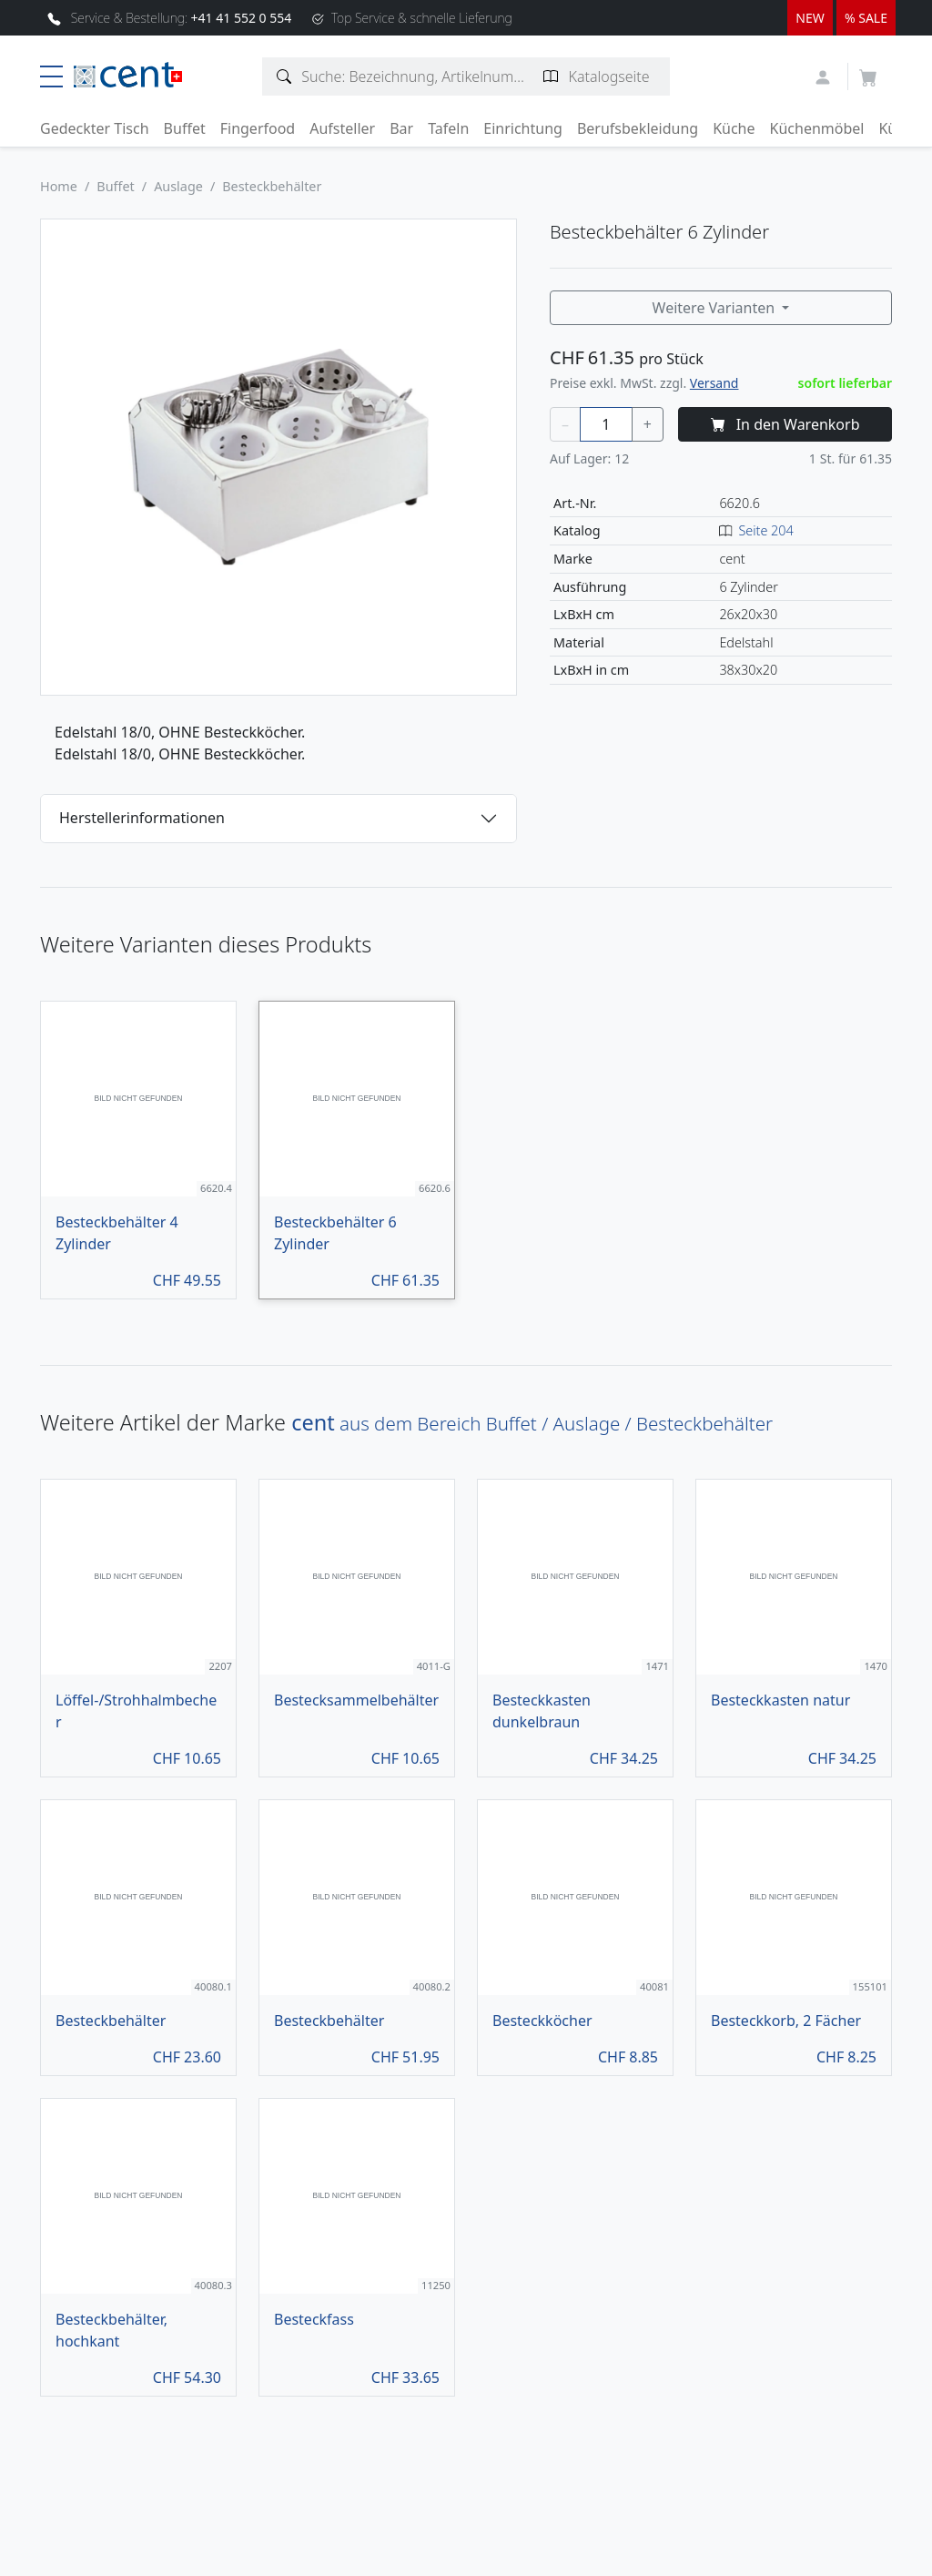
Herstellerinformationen (142, 818)
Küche (734, 128)
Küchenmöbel (817, 128)
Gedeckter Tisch (94, 128)
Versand (714, 383)
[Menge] (606, 424)
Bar (401, 128)
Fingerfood (258, 128)
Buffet (185, 128)
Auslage (178, 186)
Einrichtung (522, 128)
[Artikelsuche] (284, 76)
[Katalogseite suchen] (551, 76)
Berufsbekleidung (637, 128)
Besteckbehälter (271, 186)
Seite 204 (765, 530)
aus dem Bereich (532, 1423)
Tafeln (448, 128)
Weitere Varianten (716, 308)
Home (58, 186)
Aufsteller (342, 128)
